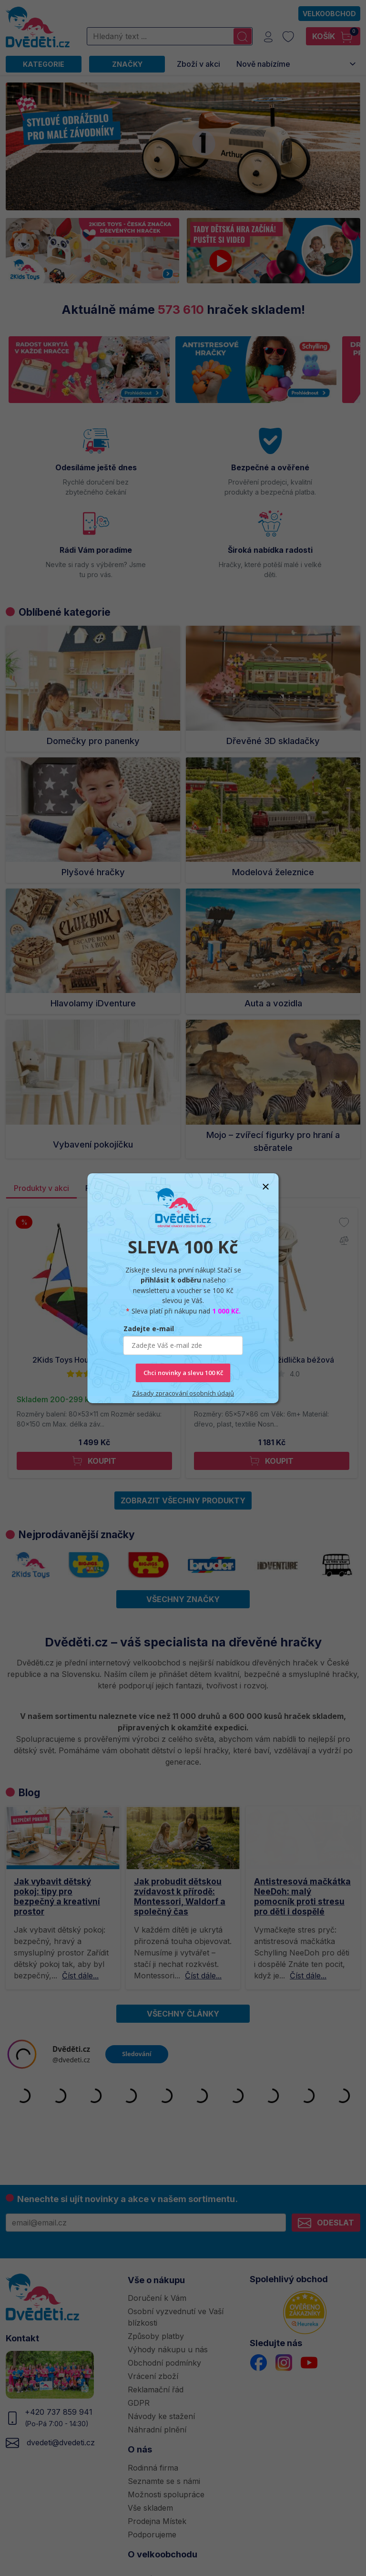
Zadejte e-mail (148, 1328)
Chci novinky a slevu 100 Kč (183, 1372)
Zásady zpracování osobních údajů (183, 1393)
